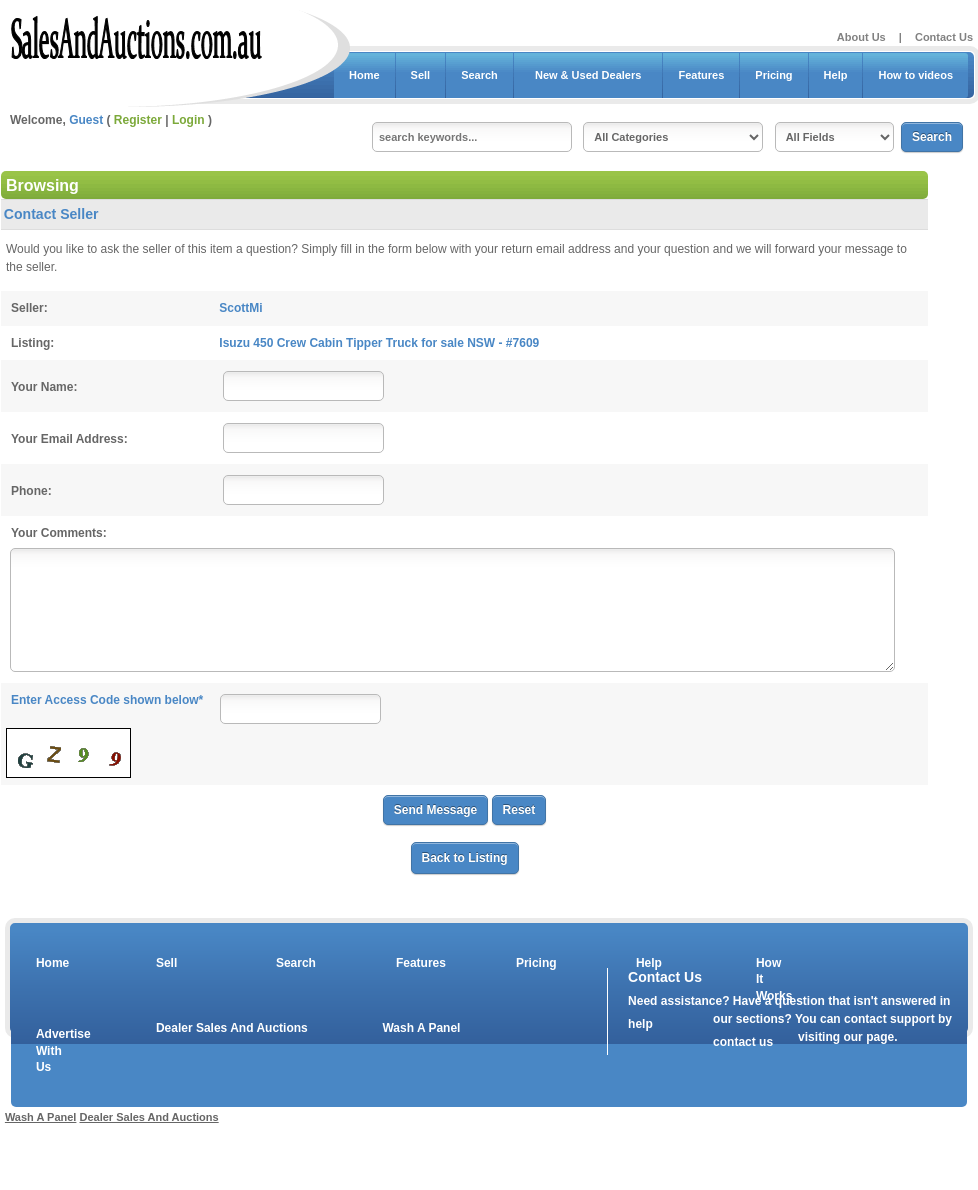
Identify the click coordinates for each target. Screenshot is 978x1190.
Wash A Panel (421, 1028)
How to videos (915, 75)
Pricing (773, 75)
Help (836, 75)
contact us (743, 1042)
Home (364, 75)
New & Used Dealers (588, 75)
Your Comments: (59, 533)
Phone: (31, 491)
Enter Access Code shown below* (107, 700)
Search (479, 75)
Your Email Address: (69, 439)
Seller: (29, 308)
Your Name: (44, 387)
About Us (861, 37)
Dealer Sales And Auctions (232, 1028)
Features (701, 75)
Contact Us (944, 37)
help (640, 1024)
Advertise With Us (51, 1051)
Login (188, 120)
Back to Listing (465, 858)
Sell (421, 75)
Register (138, 120)
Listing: (32, 343)
